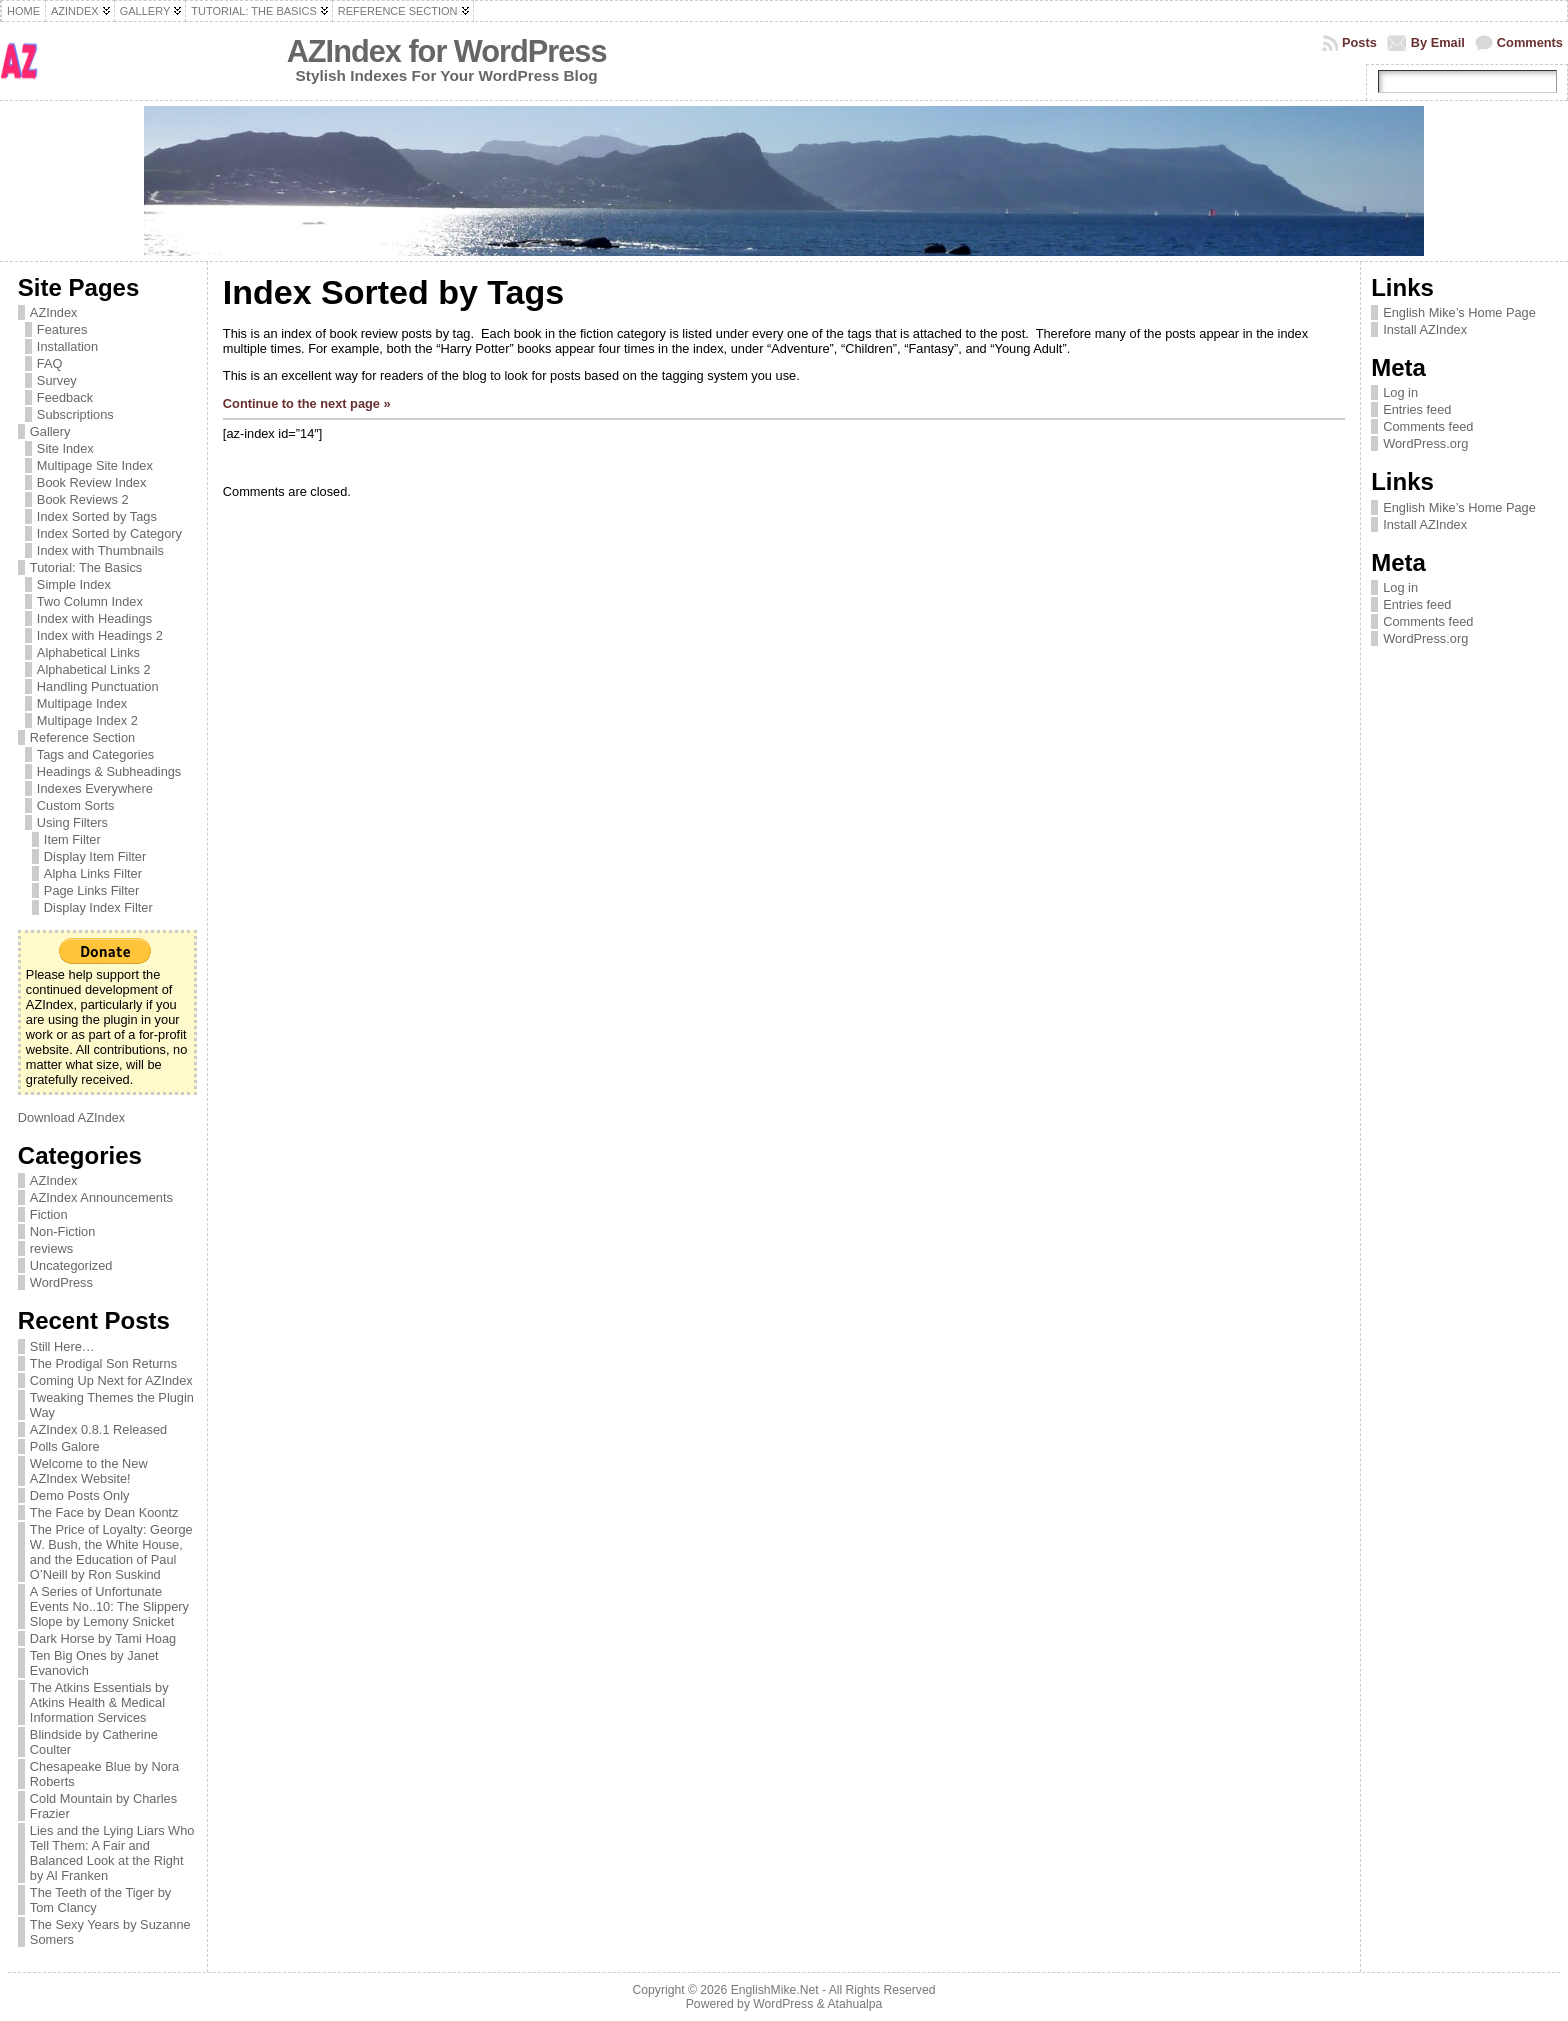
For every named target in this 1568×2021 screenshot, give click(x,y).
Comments (1530, 42)
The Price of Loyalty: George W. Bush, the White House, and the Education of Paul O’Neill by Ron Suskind (111, 1552)
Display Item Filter (95, 856)
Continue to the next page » (307, 403)
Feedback (65, 397)
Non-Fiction (62, 1231)
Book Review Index (92, 482)
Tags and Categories (95, 754)
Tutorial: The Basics (86, 567)
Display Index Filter (98, 907)
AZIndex (54, 312)
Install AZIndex (1425, 329)
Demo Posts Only (80, 1495)
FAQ (50, 363)
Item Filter (72, 839)
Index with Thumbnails (100, 550)
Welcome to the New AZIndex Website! (89, 1471)
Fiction (49, 1214)
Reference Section (82, 737)
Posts (1359, 42)
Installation (67, 346)
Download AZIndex (71, 1117)
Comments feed (1428, 426)
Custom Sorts (76, 805)
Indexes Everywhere (95, 788)
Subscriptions (75, 414)
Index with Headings (94, 618)
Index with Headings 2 (100, 635)
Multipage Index (82, 703)
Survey (57, 380)
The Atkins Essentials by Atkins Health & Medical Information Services (99, 1702)
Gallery (50, 431)
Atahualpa (854, 2004)
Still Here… (62, 1346)
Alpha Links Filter (93, 873)
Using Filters (72, 822)
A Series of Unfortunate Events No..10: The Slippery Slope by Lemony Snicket (109, 1606)
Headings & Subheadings (109, 771)
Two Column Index (90, 601)
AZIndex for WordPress (447, 51)
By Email (1438, 42)
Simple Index (74, 584)
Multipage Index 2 (87, 720)
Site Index (65, 448)
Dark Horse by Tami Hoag (103, 1638)
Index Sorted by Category (109, 533)
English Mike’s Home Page (1459, 312)
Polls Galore (65, 1446)
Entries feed (1417, 409)
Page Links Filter (91, 890)
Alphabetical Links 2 (94, 669)
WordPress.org (1425, 443)
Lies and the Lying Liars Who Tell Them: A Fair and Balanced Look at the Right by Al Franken (112, 1853)
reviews (51, 1248)
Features (62, 329)
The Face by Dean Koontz (104, 1512)
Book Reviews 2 (83, 499)
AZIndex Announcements (101, 1197)
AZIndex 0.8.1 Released (98, 1429)
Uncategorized (71, 1265)
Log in (1400, 392)
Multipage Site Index (95, 465)
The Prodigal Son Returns (103, 1363)
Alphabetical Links (88, 652)
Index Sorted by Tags (97, 516)
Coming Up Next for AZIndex (111, 1380)
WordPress (61, 1282)
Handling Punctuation (98, 686)
